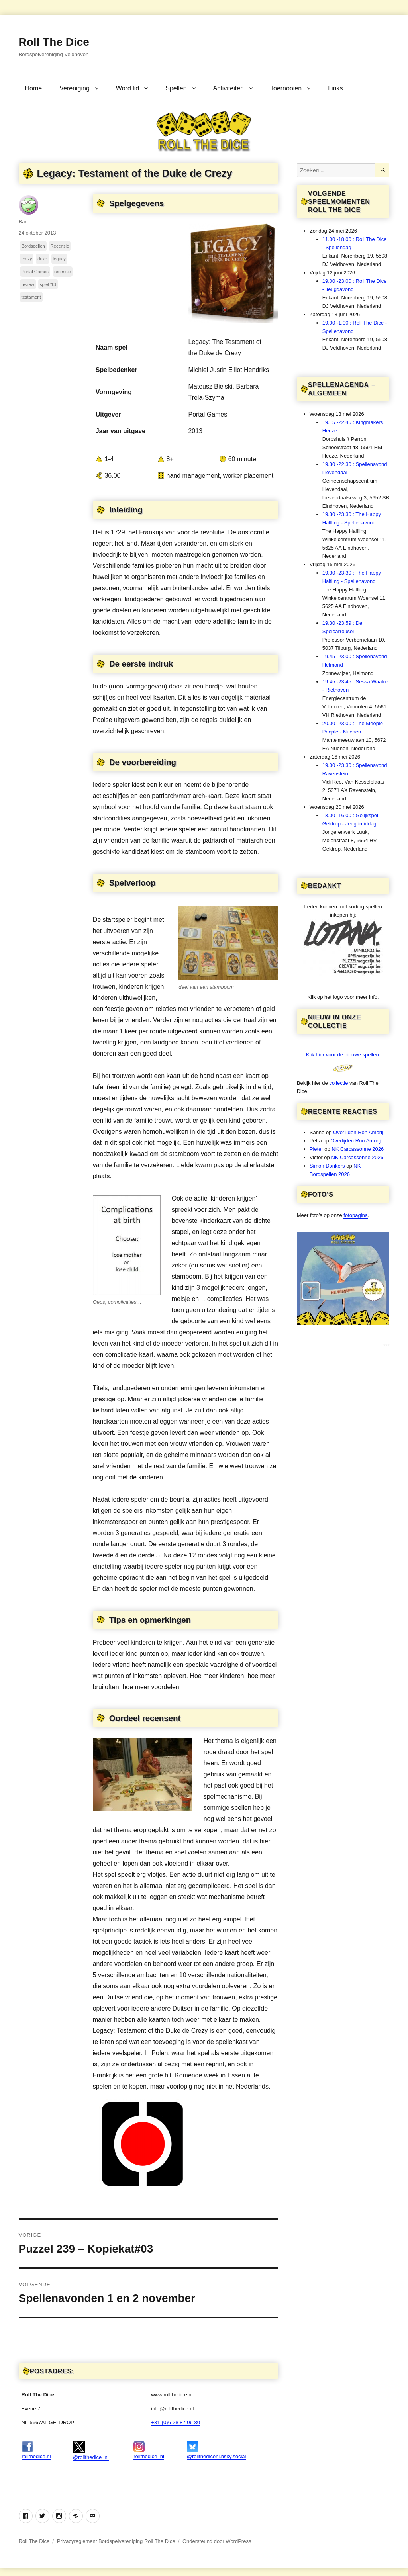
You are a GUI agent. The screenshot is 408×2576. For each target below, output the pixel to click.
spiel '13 (48, 284)
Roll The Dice (54, 42)
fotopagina (355, 1215)
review (28, 284)
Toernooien (286, 88)
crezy (27, 258)
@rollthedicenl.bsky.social (216, 2450)
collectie (338, 1083)
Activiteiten (228, 88)
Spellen (175, 88)
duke (42, 258)
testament (31, 297)
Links (335, 88)
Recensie (60, 246)
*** (386, 1346)
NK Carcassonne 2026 (358, 1149)
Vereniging (74, 88)
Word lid (127, 88)
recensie (62, 271)
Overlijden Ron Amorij (358, 1132)
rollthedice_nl (148, 2450)
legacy (59, 258)
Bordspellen (33, 246)
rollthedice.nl (36, 2450)
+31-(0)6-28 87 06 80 (175, 2422)
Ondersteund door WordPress (216, 2541)
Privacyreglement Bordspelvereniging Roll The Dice (116, 2541)
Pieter (316, 1149)
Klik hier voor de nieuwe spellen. (343, 1055)
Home (33, 88)
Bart (23, 222)
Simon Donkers (327, 1166)
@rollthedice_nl (91, 2450)
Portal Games (35, 271)
